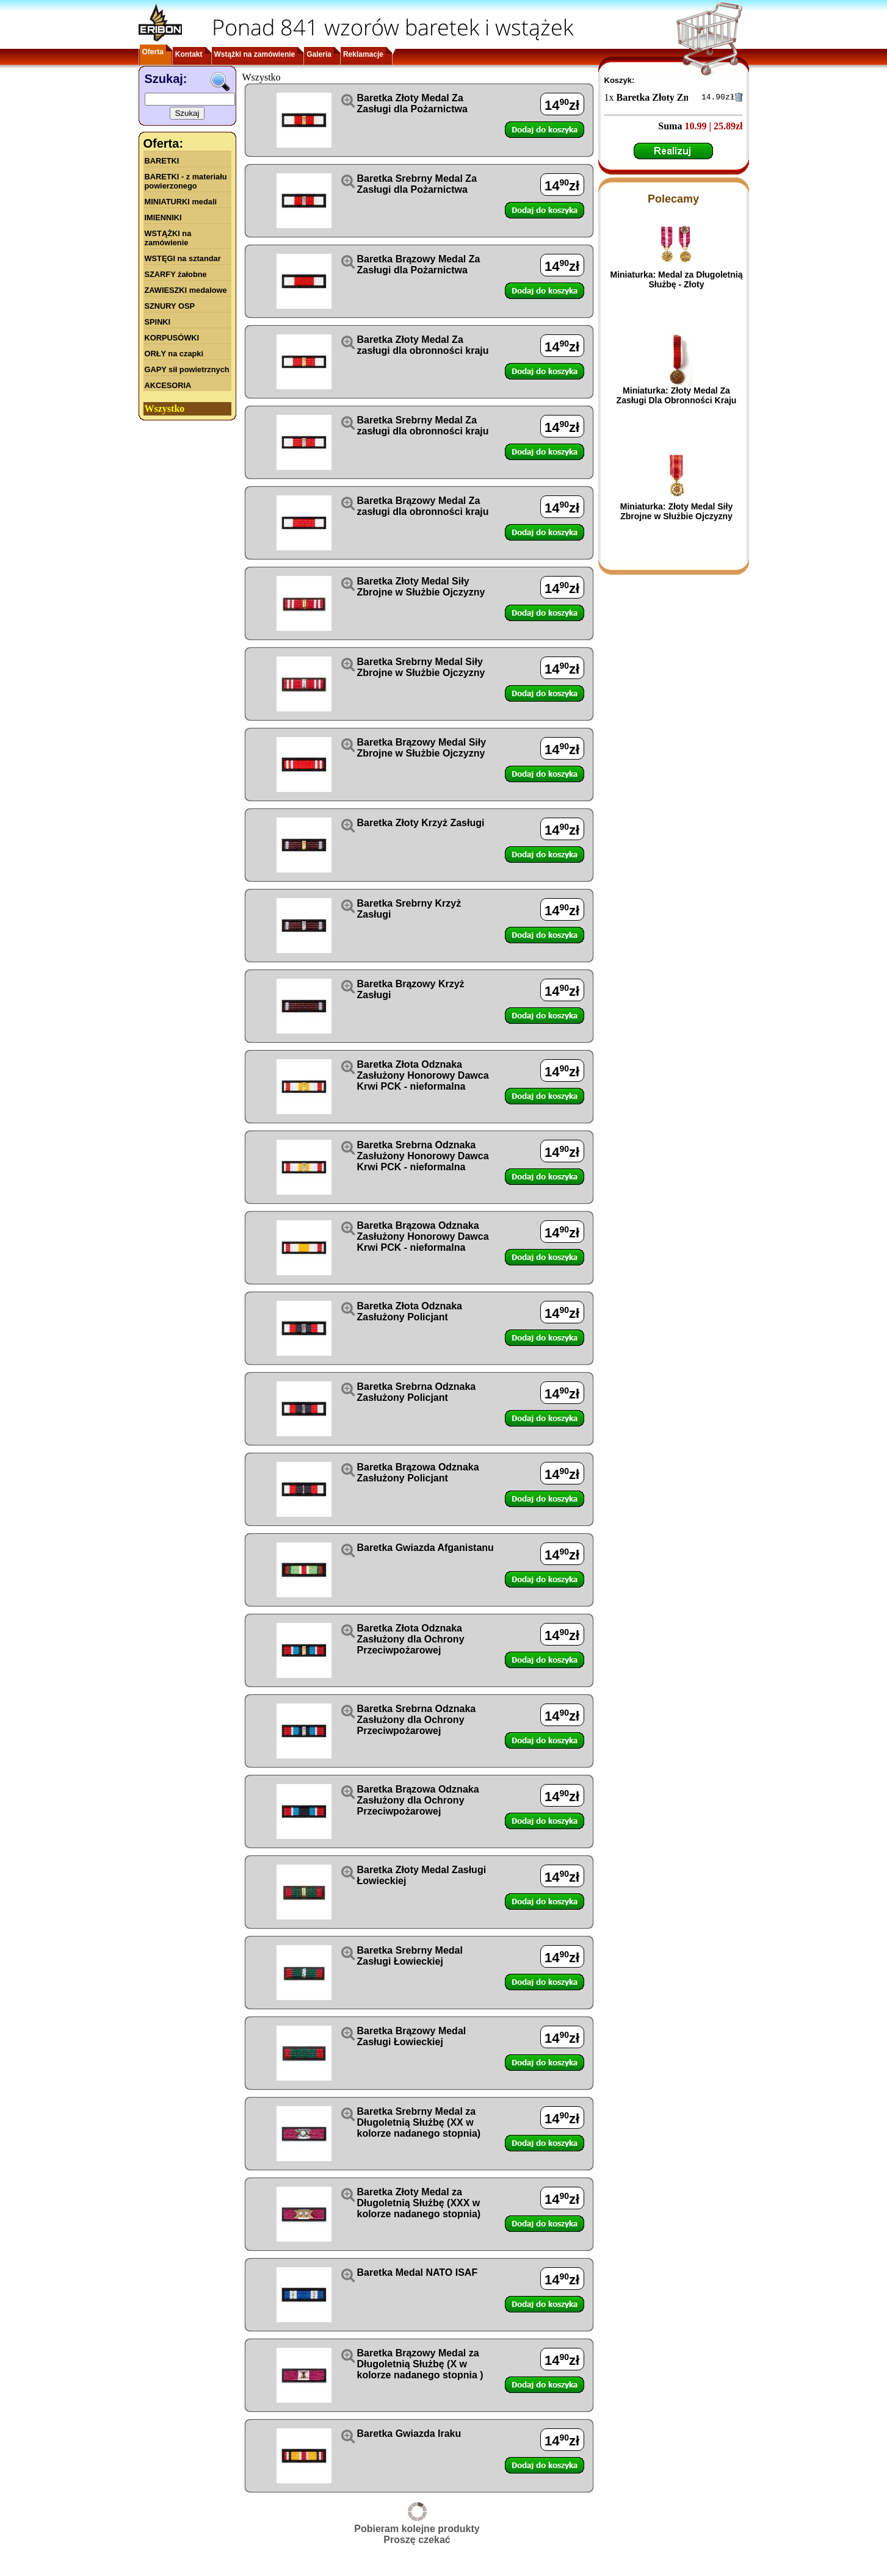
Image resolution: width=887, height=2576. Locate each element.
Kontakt (189, 54)
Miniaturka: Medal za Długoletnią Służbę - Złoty (676, 281)
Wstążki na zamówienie (254, 54)
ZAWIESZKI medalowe (186, 290)
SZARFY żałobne (176, 274)
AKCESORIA (168, 385)
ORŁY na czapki (174, 353)
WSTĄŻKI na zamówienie (168, 238)
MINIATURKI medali (181, 201)
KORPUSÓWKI (172, 337)
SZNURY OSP (170, 306)
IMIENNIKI (163, 217)
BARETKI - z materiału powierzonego (186, 181)
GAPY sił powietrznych (187, 369)
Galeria (318, 54)
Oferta (153, 52)
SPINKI (158, 321)
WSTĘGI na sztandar (183, 258)
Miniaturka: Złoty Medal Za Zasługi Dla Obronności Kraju (677, 397)
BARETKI (162, 160)
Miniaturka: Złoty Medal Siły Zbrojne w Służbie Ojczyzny (676, 513)
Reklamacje (363, 54)
